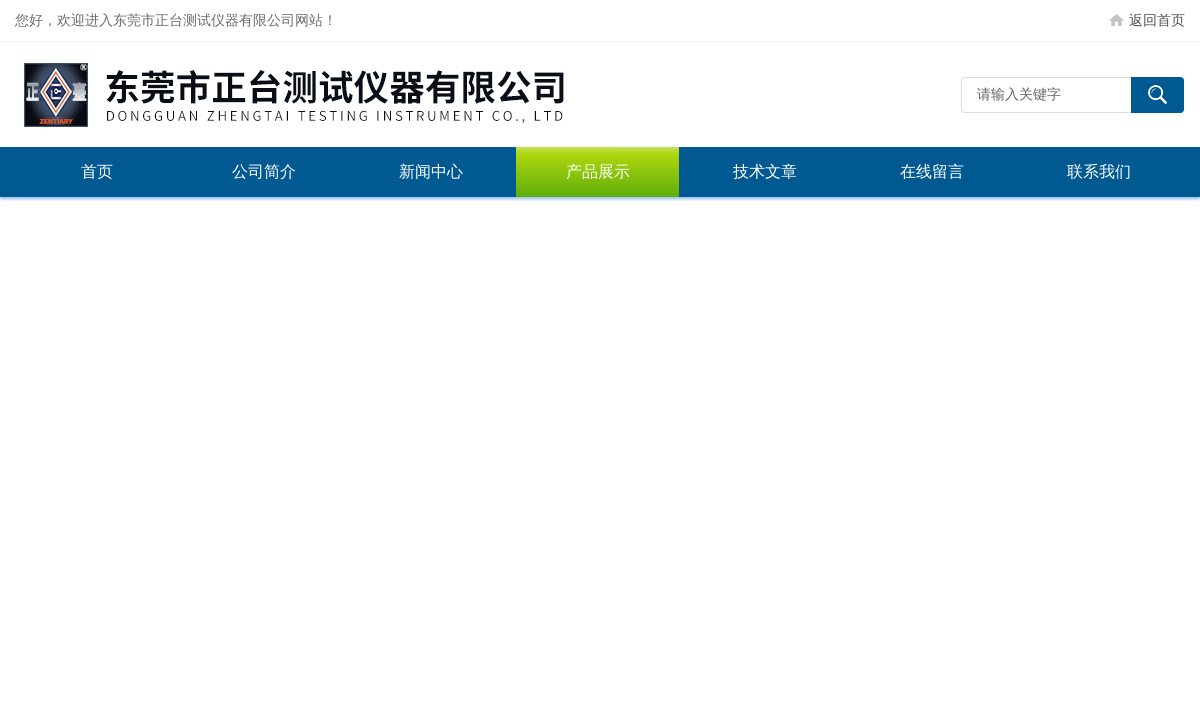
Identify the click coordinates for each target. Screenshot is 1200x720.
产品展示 (598, 171)
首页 (97, 171)
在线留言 (932, 171)
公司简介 (264, 171)
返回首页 (1157, 20)
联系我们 (1099, 171)
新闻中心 (431, 171)
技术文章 (765, 171)
